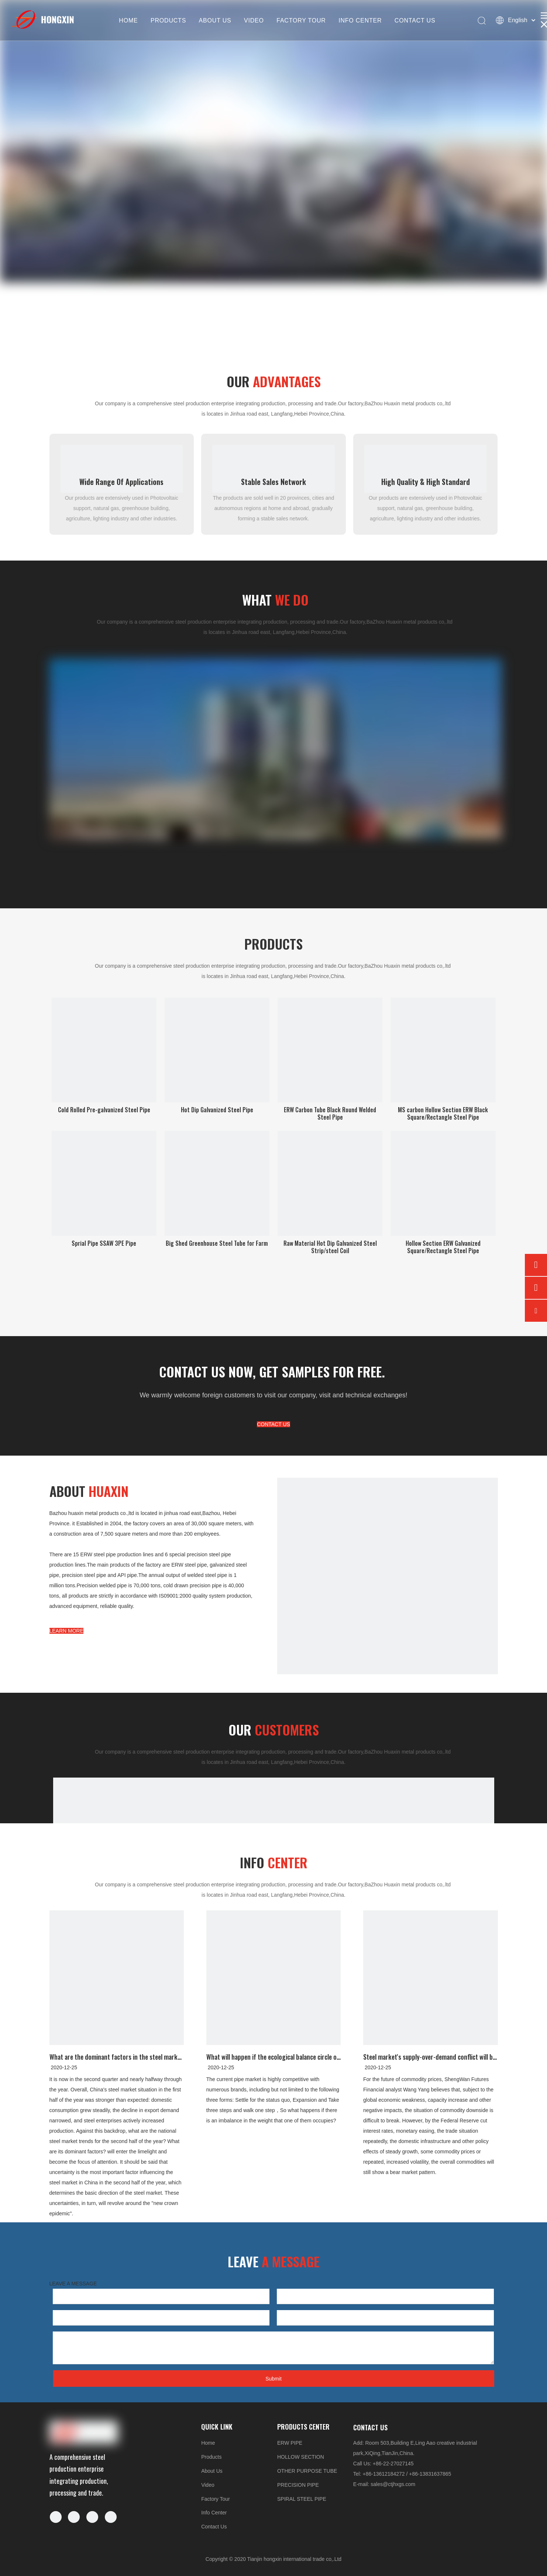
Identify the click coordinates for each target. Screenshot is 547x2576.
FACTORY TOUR (301, 20)
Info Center (214, 2513)
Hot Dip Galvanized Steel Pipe (217, 1109)
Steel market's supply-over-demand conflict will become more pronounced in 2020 (430, 2057)
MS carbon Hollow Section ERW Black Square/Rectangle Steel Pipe (443, 1113)
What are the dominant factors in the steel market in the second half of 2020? (116, 2057)
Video (207, 2485)
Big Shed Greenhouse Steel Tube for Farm (217, 1243)
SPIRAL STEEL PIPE (301, 2499)
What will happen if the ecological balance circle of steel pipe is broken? (273, 2057)
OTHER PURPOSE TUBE (307, 2471)
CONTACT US (415, 20)
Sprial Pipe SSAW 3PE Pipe (104, 1243)
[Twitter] (92, 2517)
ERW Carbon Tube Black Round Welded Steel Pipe (330, 1113)
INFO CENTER (360, 20)
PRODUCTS (168, 20)
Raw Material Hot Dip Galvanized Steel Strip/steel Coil (330, 1247)
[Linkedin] (74, 2517)
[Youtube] (111, 2517)
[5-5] (387, 1588)
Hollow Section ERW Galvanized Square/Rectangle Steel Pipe (443, 1247)
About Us (212, 2471)
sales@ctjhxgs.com (393, 2484)
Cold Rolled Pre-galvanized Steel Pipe (104, 1109)
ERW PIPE (289, 2443)
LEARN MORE (66, 1631)
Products (211, 2457)
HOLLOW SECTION (300, 2457)
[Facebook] (56, 2517)
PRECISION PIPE (298, 2485)
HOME (128, 20)
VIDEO (254, 20)
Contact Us (214, 2527)
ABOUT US (215, 20)
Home (208, 2443)
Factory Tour (215, 2499)
